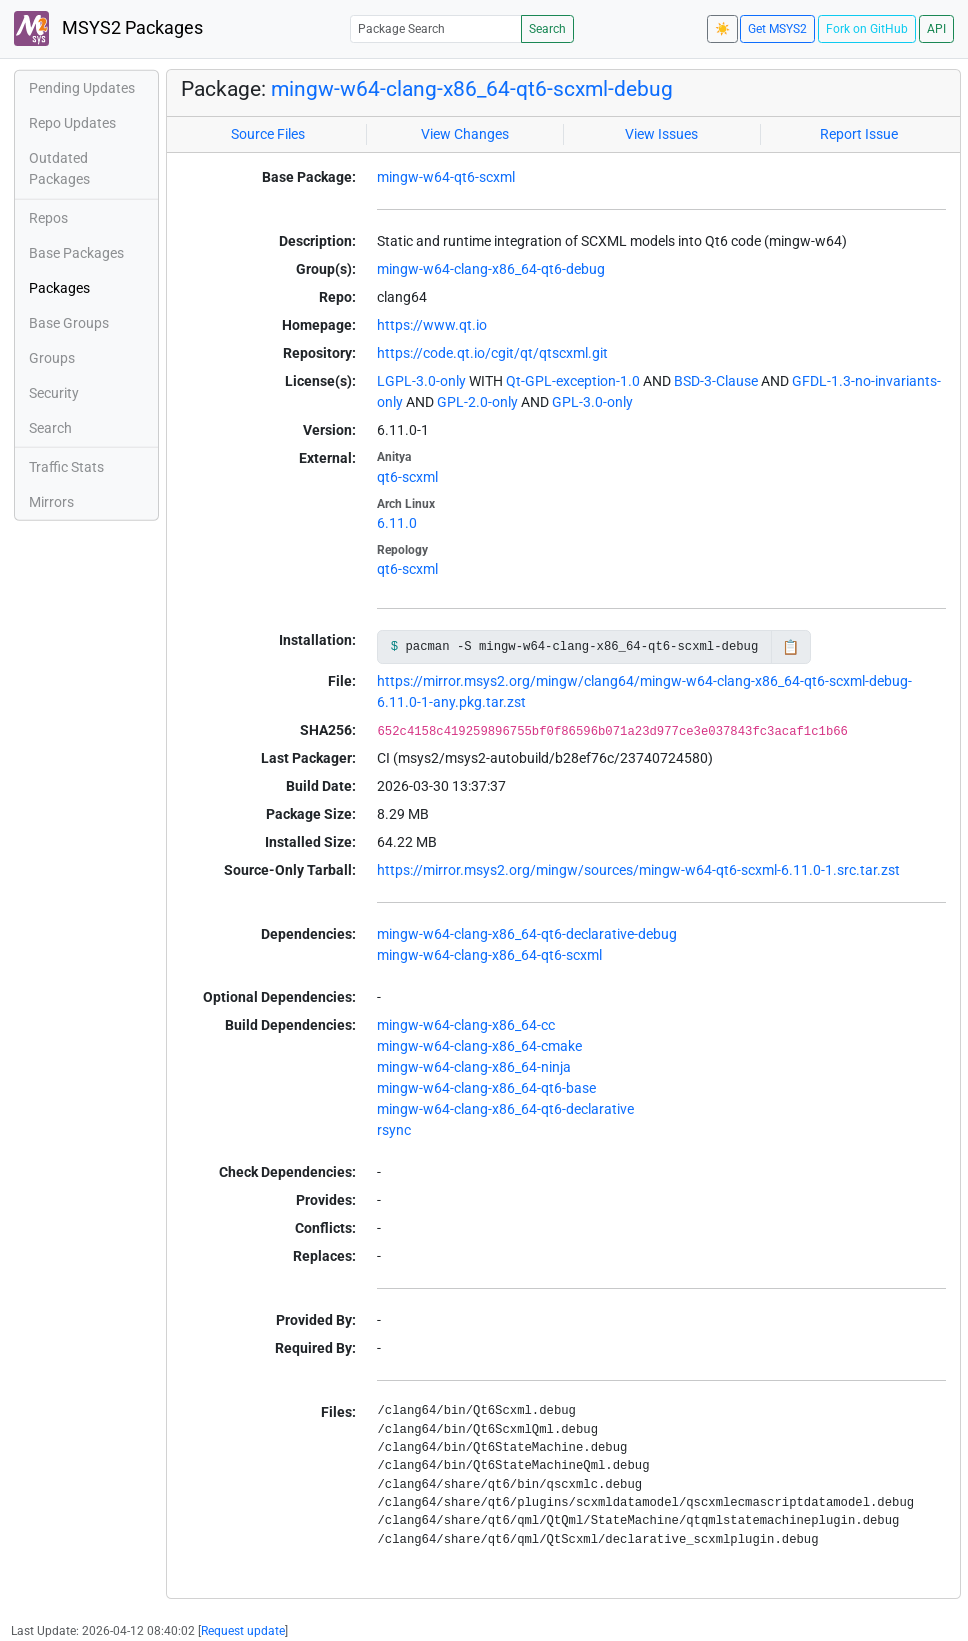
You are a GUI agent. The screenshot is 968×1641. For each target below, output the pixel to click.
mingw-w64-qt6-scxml (446, 177)
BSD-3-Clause (716, 381)
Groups (52, 358)
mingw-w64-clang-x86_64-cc (466, 1025)
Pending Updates (82, 88)
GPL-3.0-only (592, 402)
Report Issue (859, 134)
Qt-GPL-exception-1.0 (573, 381)
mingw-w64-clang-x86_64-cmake (479, 1046)
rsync (394, 1130)
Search (547, 29)
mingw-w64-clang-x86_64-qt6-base (486, 1088)
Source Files (268, 134)
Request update (243, 1631)
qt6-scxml (407, 477)
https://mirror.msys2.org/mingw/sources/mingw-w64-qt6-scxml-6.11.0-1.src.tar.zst (638, 870)
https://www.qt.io (432, 325)
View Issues (661, 134)
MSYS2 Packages (108, 28)
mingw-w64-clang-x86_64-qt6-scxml (489, 955)
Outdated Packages (59, 168)
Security (54, 393)
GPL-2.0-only (477, 402)
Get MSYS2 (777, 29)
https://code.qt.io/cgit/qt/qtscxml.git (492, 353)
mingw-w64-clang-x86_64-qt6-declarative (505, 1109)
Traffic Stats (66, 467)
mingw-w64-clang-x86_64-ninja (474, 1067)
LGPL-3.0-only (421, 381)
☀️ (722, 29)
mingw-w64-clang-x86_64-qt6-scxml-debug (472, 89)
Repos (48, 218)
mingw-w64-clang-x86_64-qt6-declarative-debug (527, 934)
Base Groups (69, 323)
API (936, 29)
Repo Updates (72, 123)
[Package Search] (436, 28)
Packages (59, 288)
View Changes (465, 134)
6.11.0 (397, 523)
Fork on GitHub (867, 29)
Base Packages (76, 253)
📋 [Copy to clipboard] (790, 647)
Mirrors (51, 502)
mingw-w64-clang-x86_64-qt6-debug (491, 269)
